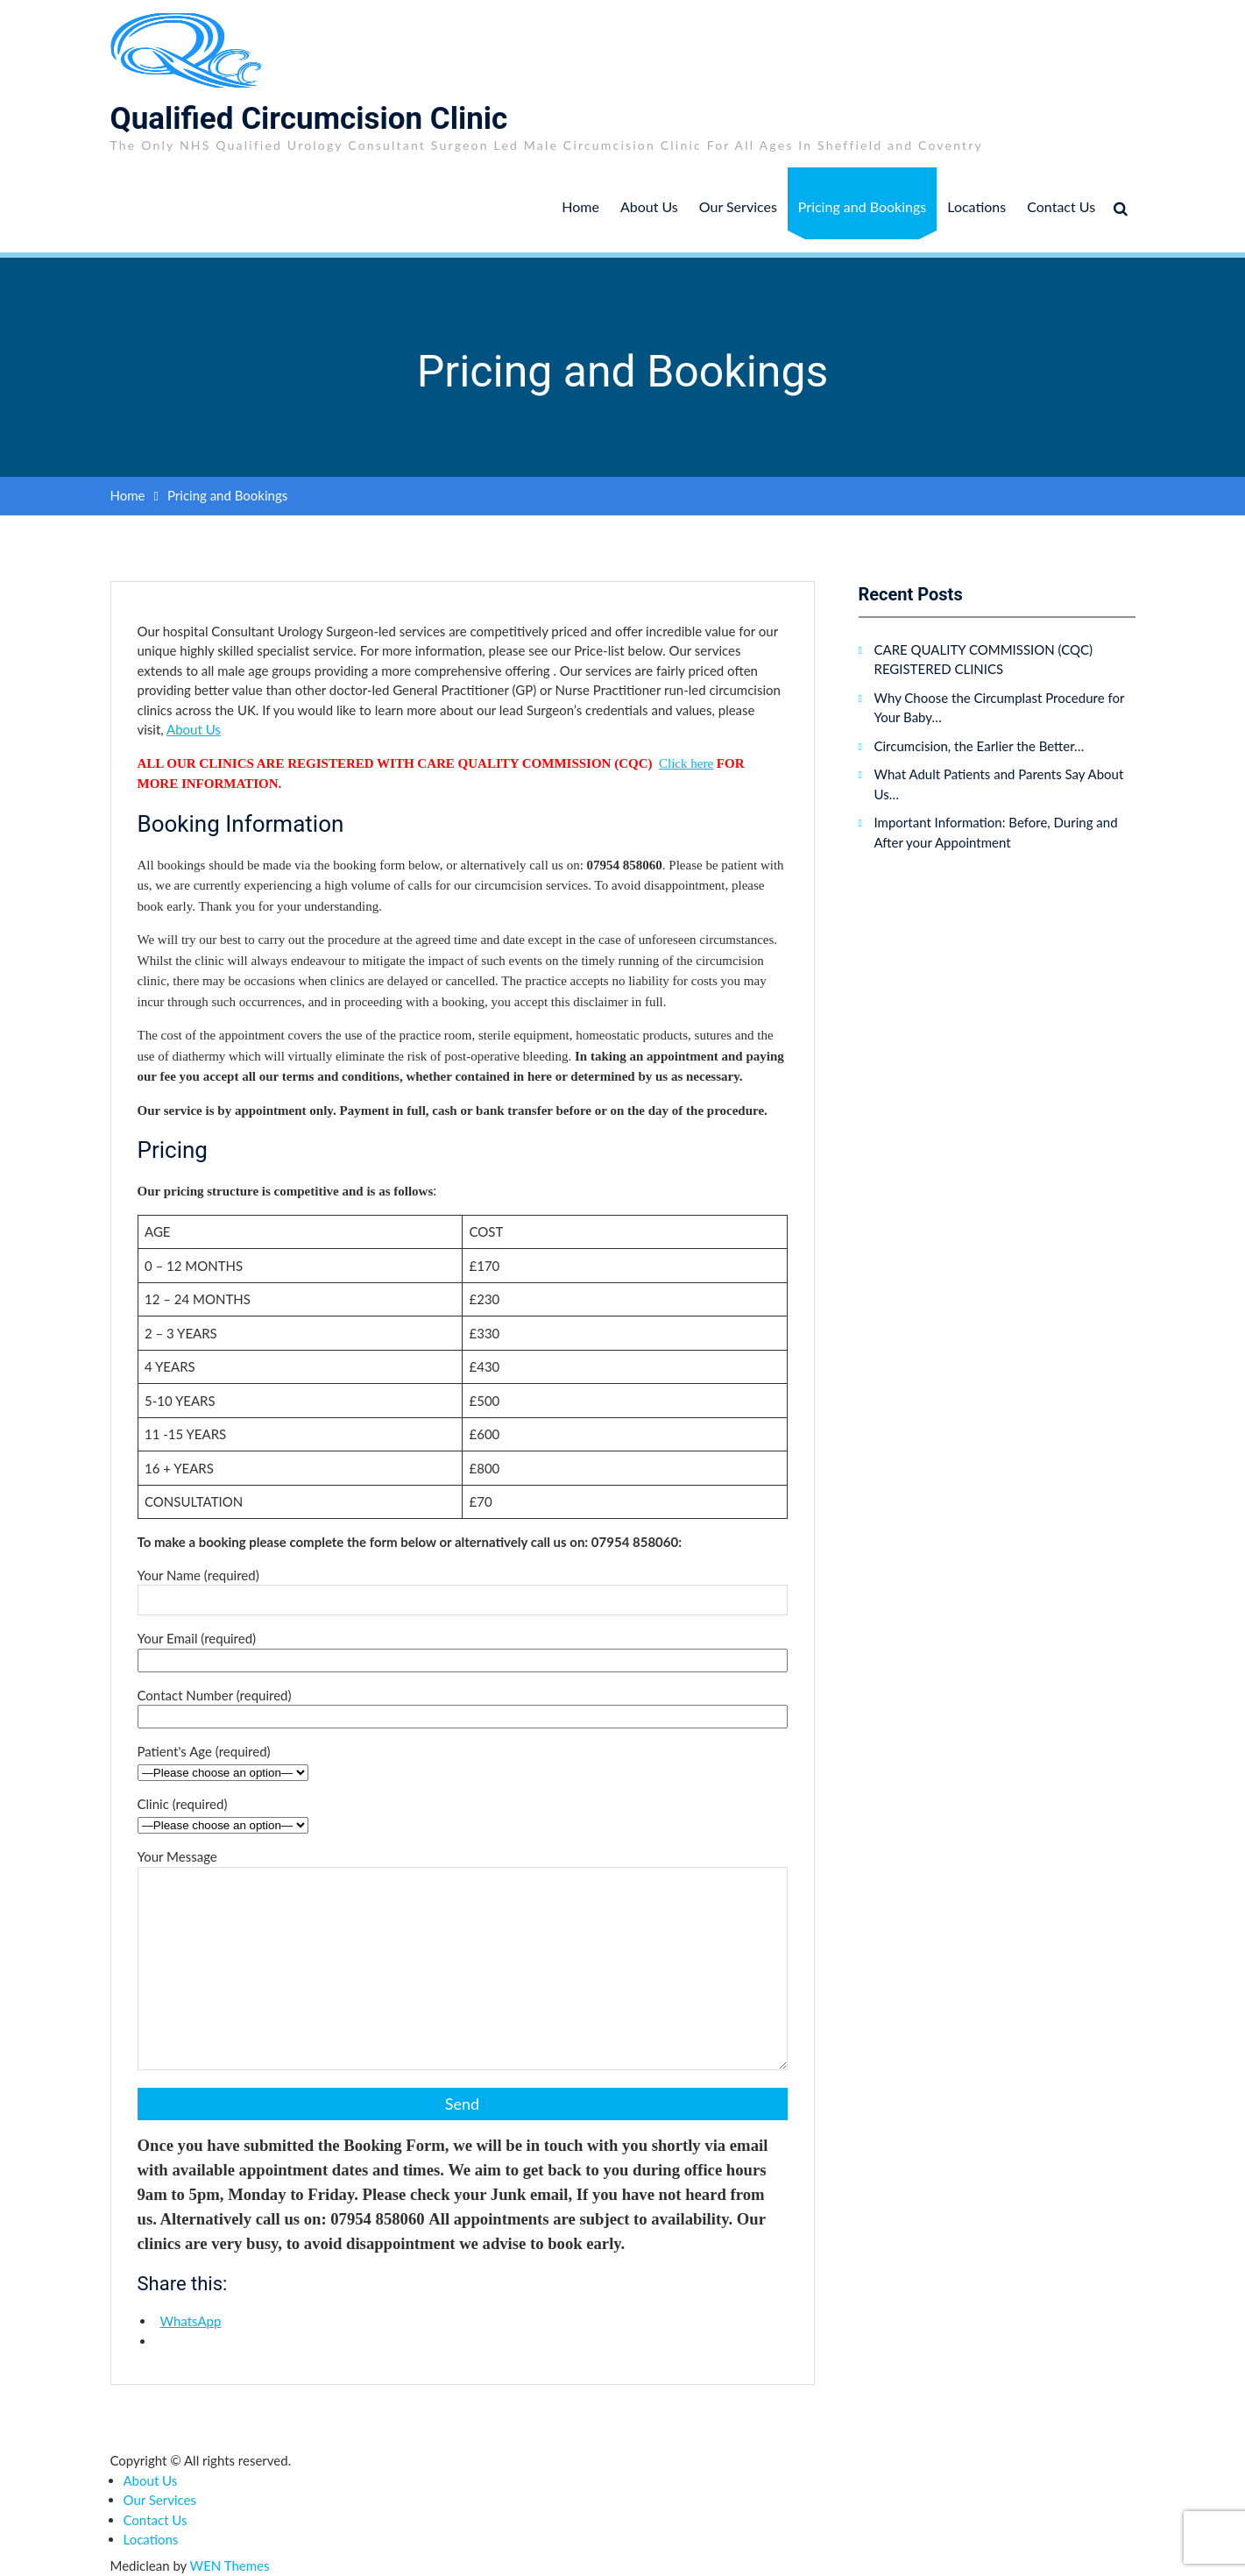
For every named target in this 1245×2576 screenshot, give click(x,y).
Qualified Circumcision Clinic (309, 119)
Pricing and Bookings (862, 206)
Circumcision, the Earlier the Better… (979, 746)
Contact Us (1061, 206)
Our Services (738, 206)
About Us (649, 206)
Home (580, 206)
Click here (686, 763)
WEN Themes (230, 2565)
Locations (976, 206)
